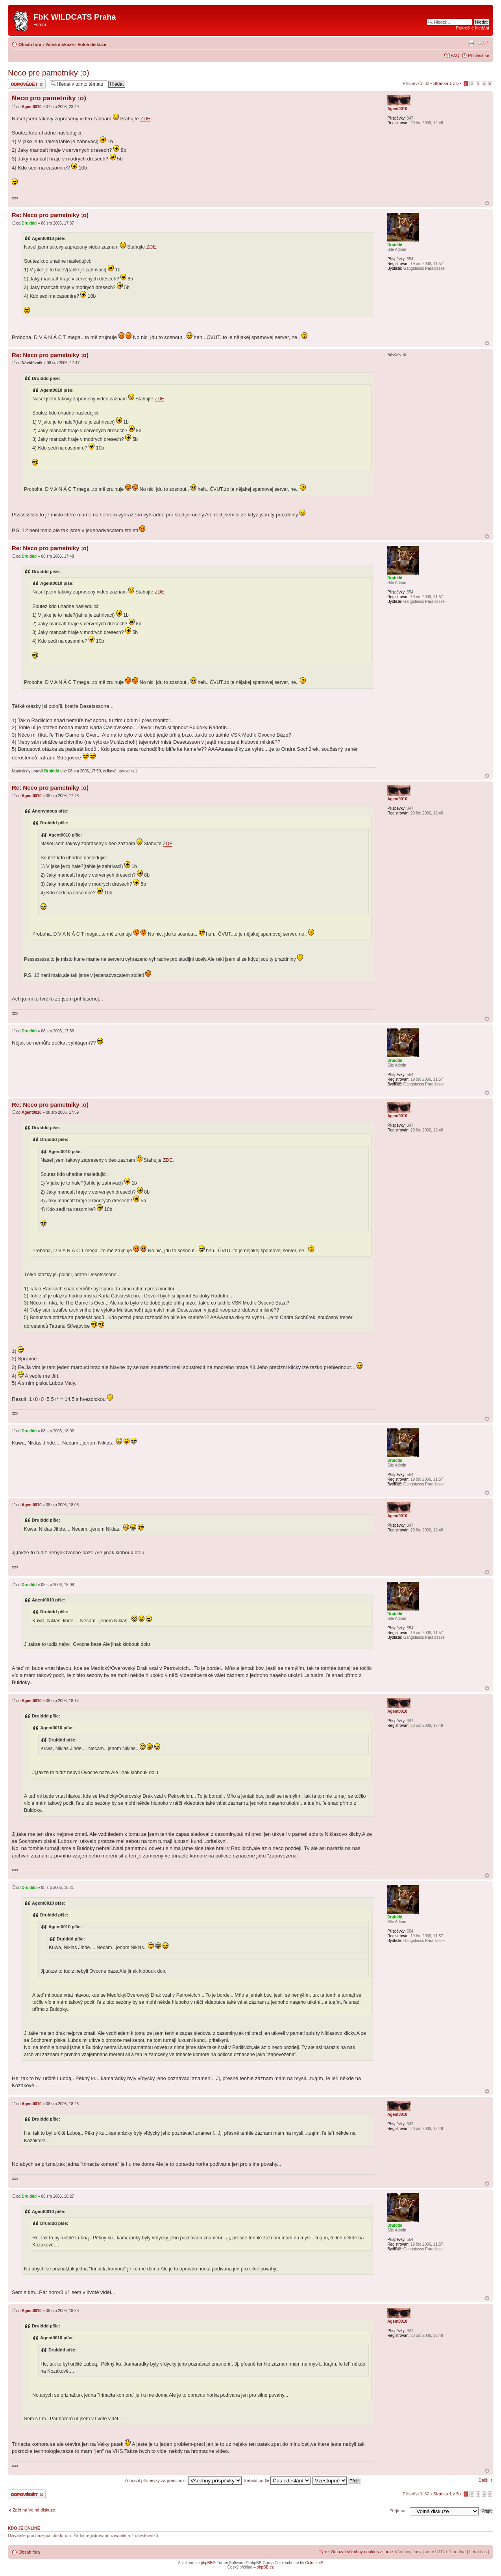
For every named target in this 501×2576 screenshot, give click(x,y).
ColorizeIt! (314, 2563)
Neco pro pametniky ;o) (48, 72)
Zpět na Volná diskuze (34, 2510)
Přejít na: (398, 2510)
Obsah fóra (29, 44)
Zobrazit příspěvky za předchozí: (183, 2480)
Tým (323, 2551)
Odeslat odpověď (27, 84)
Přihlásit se (478, 55)
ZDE (145, 119)
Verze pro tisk (471, 42)
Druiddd (29, 223)
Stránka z (446, 83)
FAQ (455, 55)
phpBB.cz (265, 2567)
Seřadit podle (277, 2480)
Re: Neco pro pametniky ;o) (50, 215)
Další (483, 2480)
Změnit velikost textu (483, 42)
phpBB (207, 2563)
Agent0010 (32, 107)
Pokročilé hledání (472, 28)
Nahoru (487, 203)
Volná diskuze (59, 44)
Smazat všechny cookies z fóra (361, 2551)
